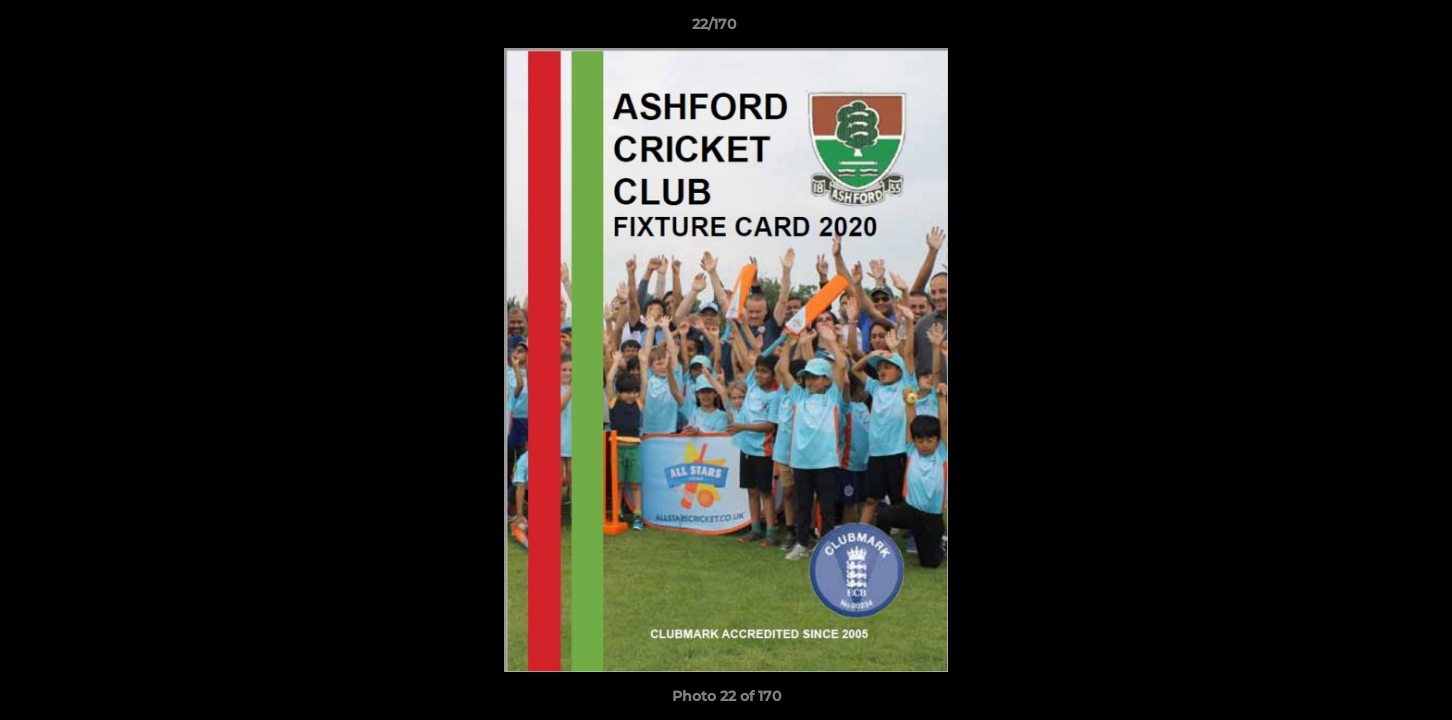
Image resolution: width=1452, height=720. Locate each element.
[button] (1368, 29)
